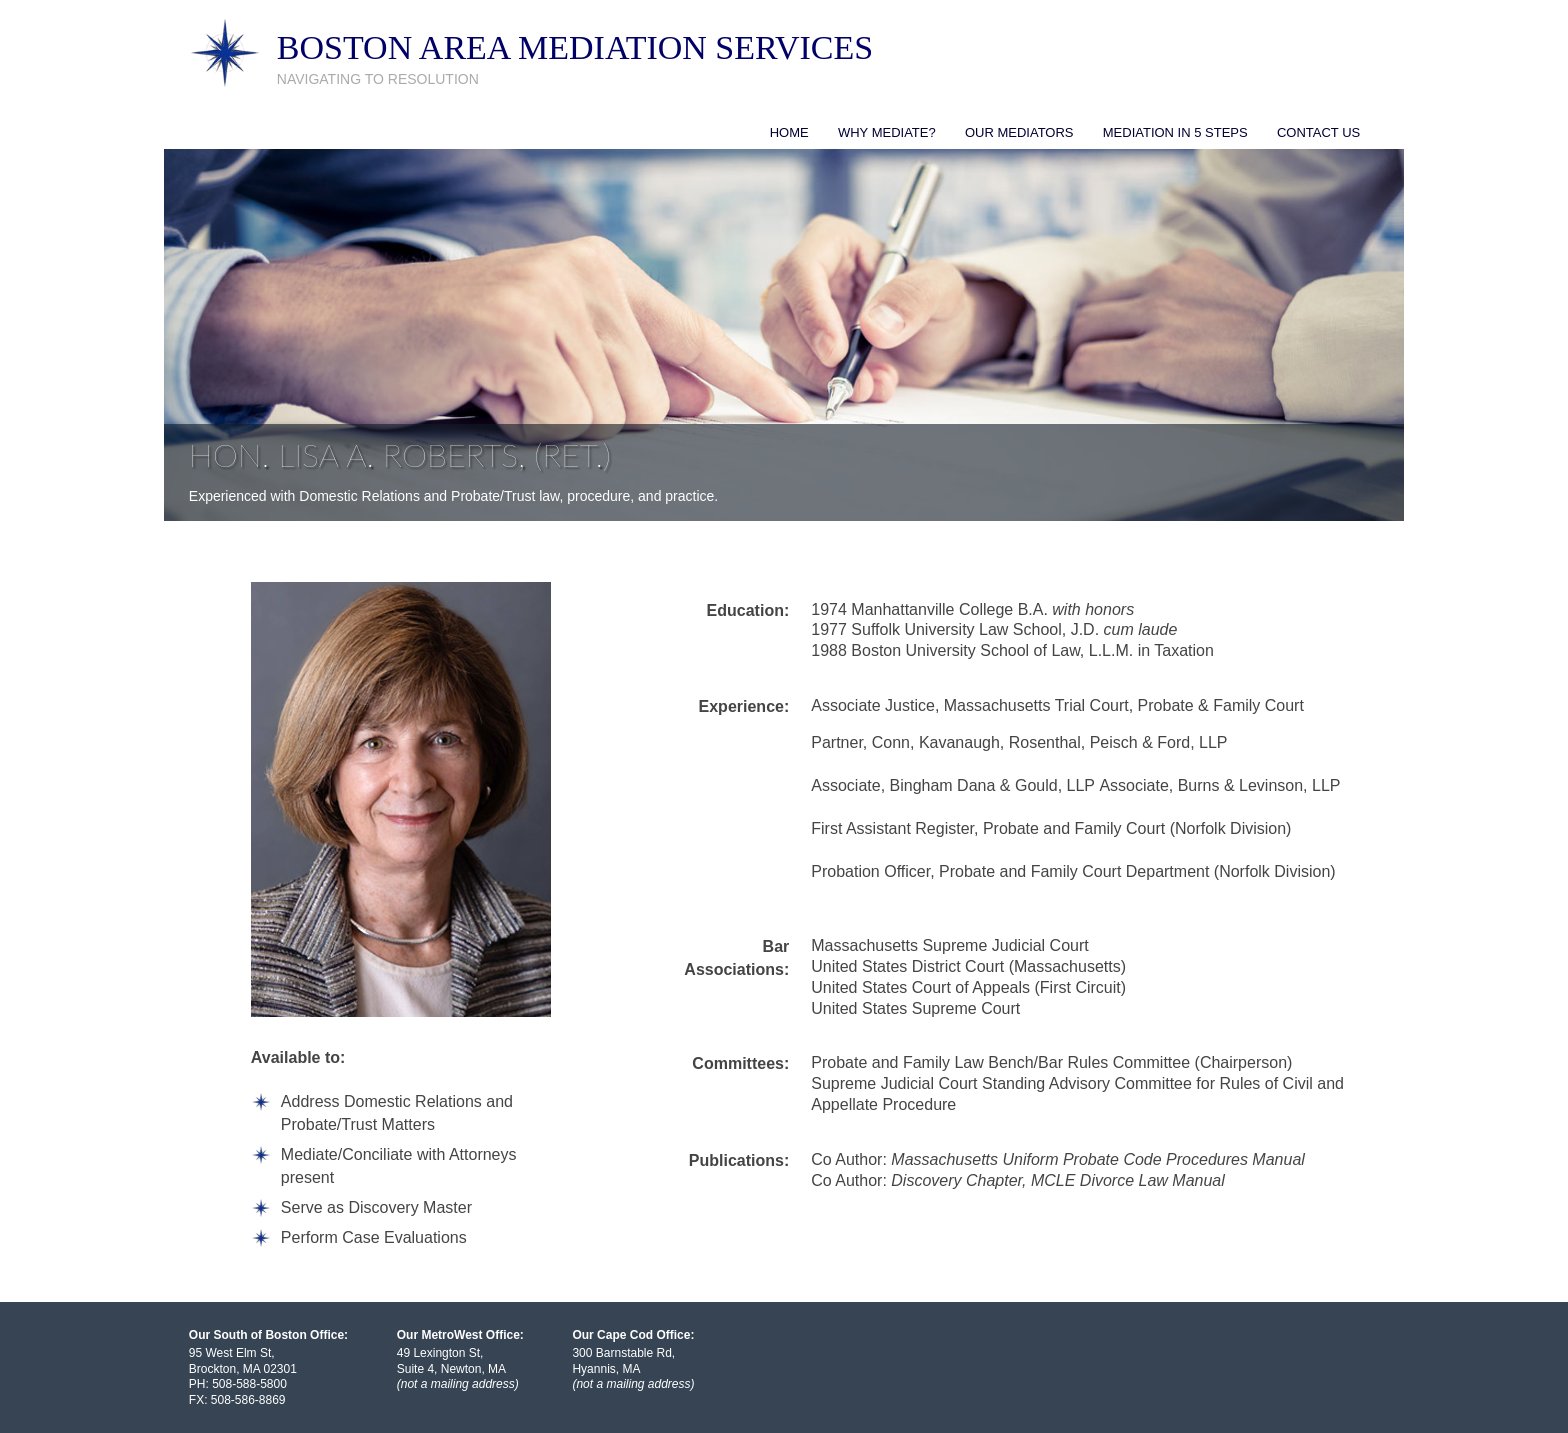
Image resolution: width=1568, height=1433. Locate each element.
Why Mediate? (887, 132)
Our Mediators (1019, 132)
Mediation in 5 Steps (1175, 132)
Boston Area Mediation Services (575, 47)
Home (789, 132)
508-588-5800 (249, 1384)
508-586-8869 (248, 1400)
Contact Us (1318, 132)
